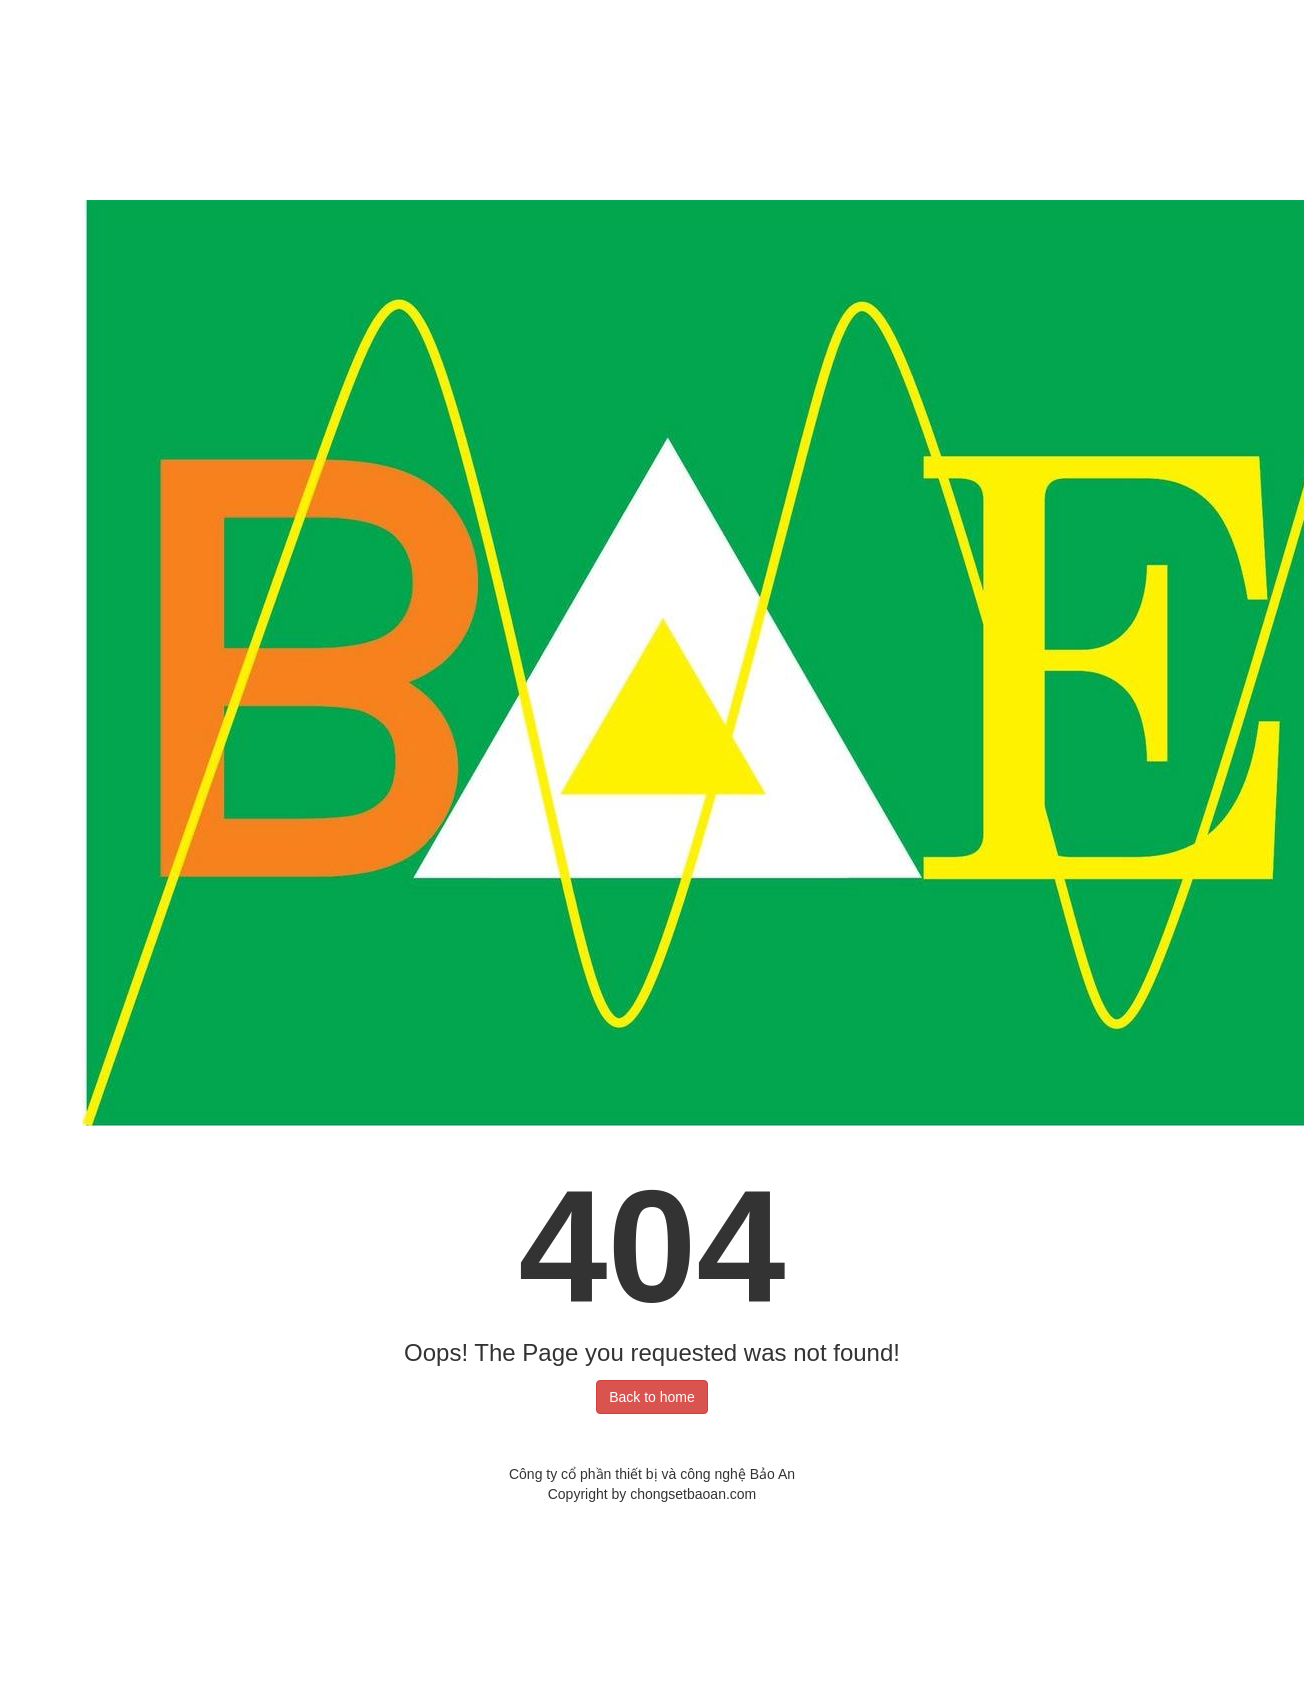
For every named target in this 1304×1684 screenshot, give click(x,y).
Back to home (652, 1397)
